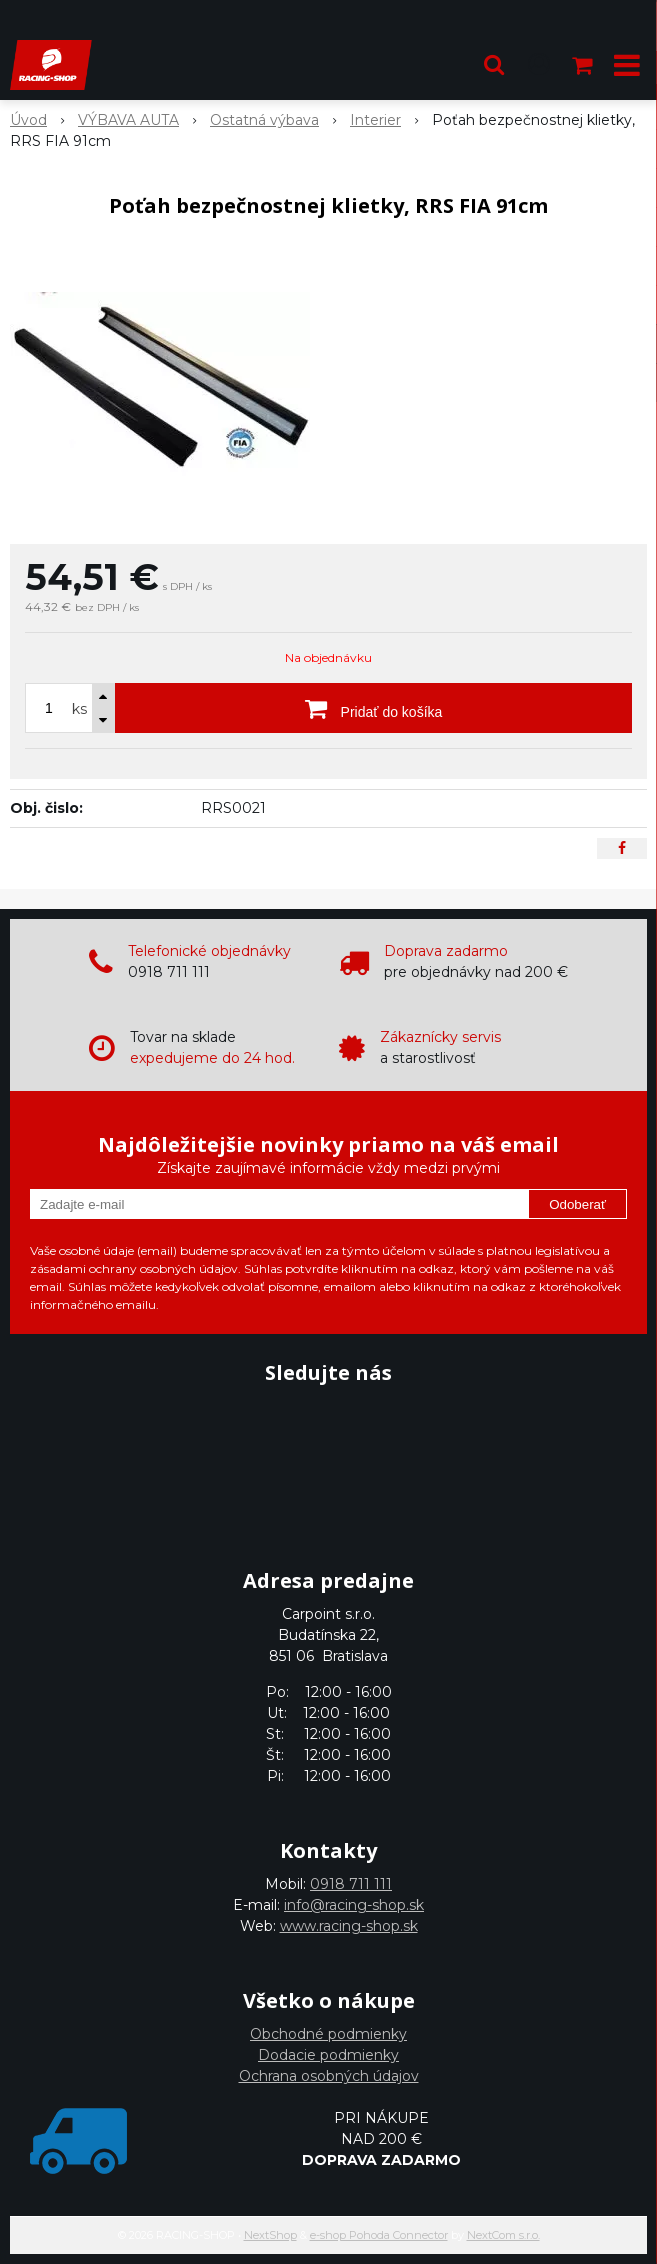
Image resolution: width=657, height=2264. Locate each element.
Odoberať (577, 1204)
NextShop (270, 2235)
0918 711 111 (351, 1884)
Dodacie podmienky (328, 2055)
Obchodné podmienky (328, 2034)
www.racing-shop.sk (349, 1926)
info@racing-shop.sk (354, 1905)
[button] (494, 65)
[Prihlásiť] (539, 65)
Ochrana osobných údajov (329, 2076)
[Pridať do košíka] (373, 708)
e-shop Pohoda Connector (379, 2235)
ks (79, 709)
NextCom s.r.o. (503, 2235)
